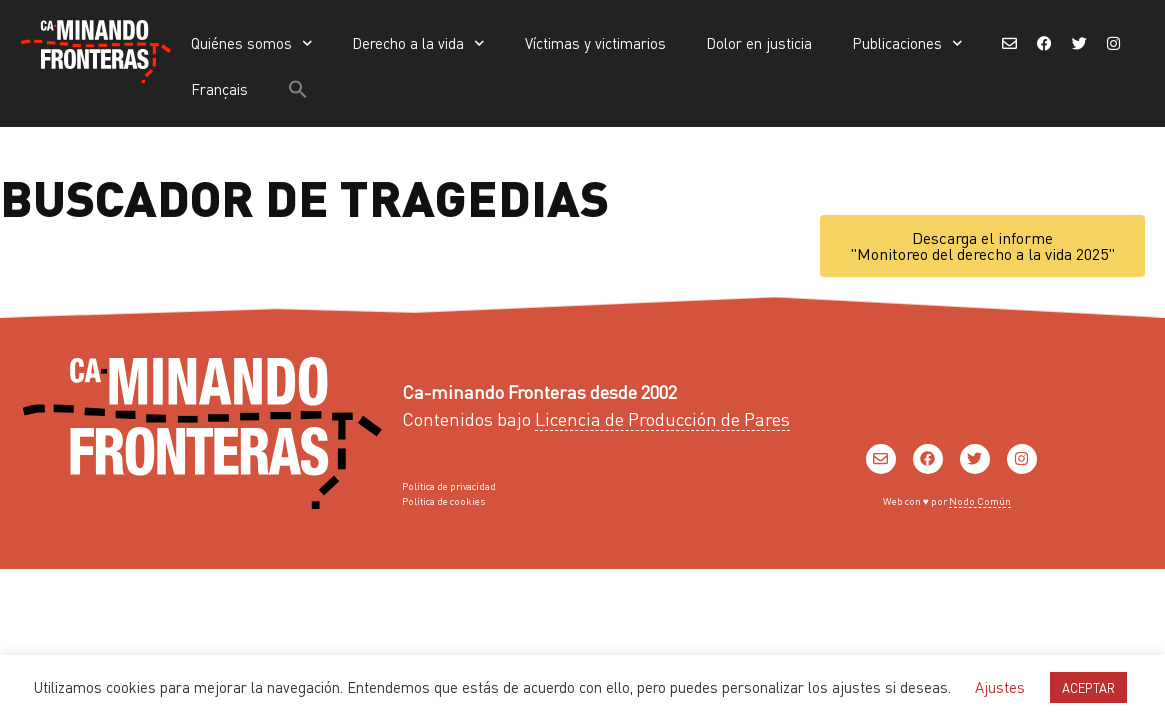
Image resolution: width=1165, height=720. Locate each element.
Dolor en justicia (759, 43)
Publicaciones (907, 43)
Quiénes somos (252, 43)
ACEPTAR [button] (1088, 687)
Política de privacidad (449, 486)
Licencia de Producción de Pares (662, 418)
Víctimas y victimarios (595, 43)
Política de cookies (443, 501)
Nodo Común (980, 501)
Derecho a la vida (418, 43)
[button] (298, 89)
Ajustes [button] (1000, 687)
